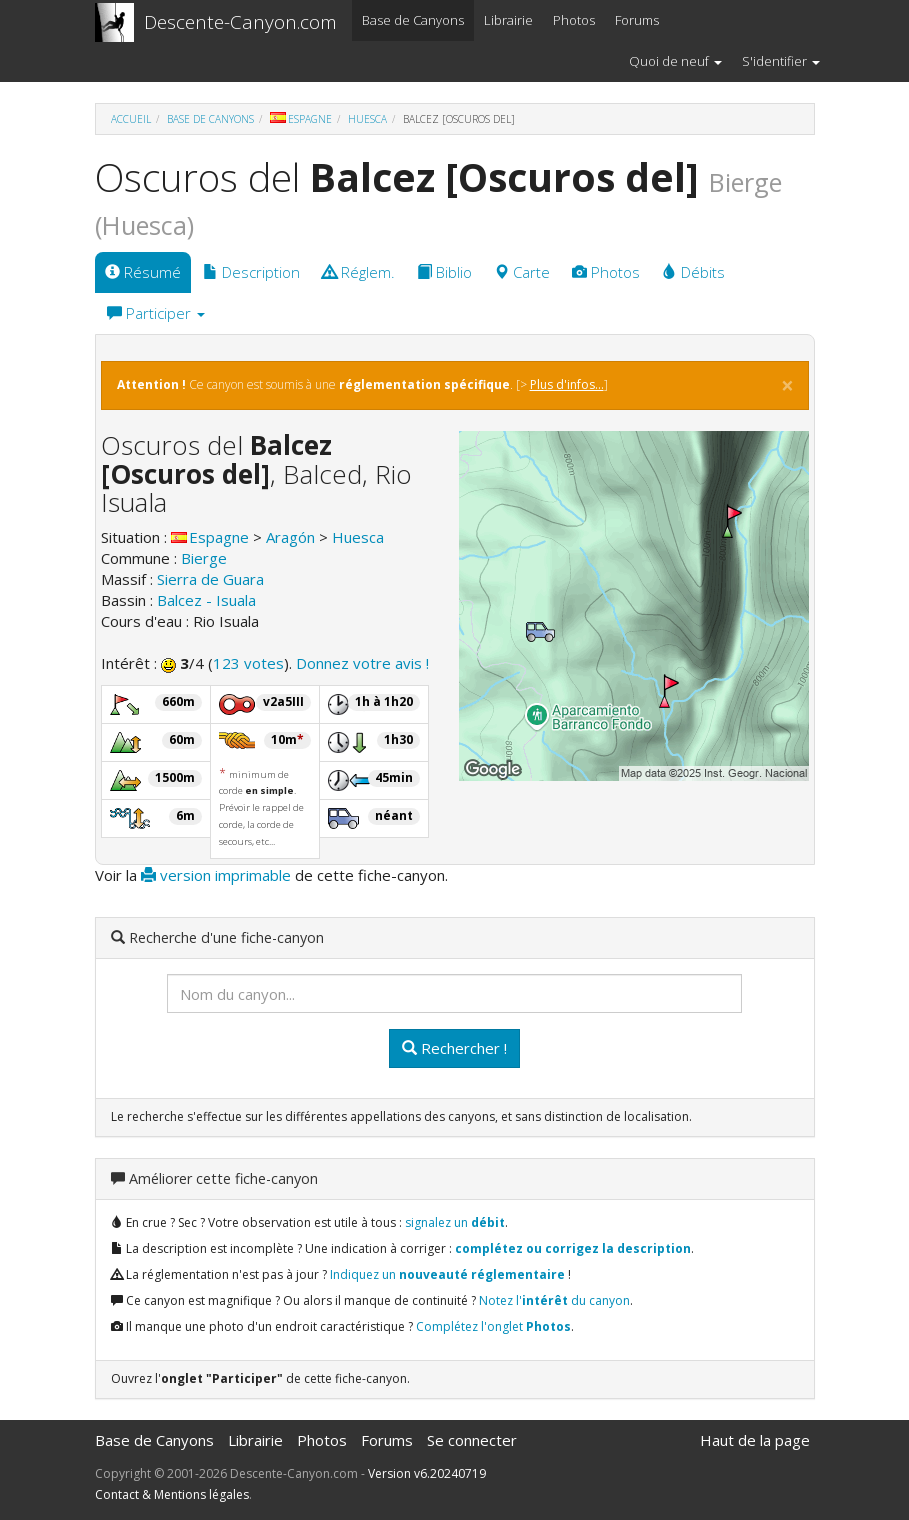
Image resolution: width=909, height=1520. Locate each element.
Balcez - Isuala (206, 600)
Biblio (444, 272)
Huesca (367, 119)
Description (251, 272)
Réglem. (358, 272)
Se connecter (472, 1440)
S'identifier (781, 61)
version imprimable (216, 875)
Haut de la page (755, 1440)
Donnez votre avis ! (362, 663)
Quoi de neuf (675, 61)
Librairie (508, 20)
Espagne (301, 119)
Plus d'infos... (567, 384)
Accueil (131, 119)
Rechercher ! (454, 1048)
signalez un (455, 1222)
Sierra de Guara (210, 579)
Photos (574, 20)
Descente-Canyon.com (240, 22)
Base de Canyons (413, 20)
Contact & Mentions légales (172, 1494)
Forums (637, 20)
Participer (156, 313)
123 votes (248, 663)
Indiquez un (447, 1274)
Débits (693, 272)
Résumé (143, 272)
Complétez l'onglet (493, 1326)
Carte (522, 272)
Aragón (290, 537)
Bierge (204, 558)
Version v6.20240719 (427, 1473)
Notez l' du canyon (554, 1300)
